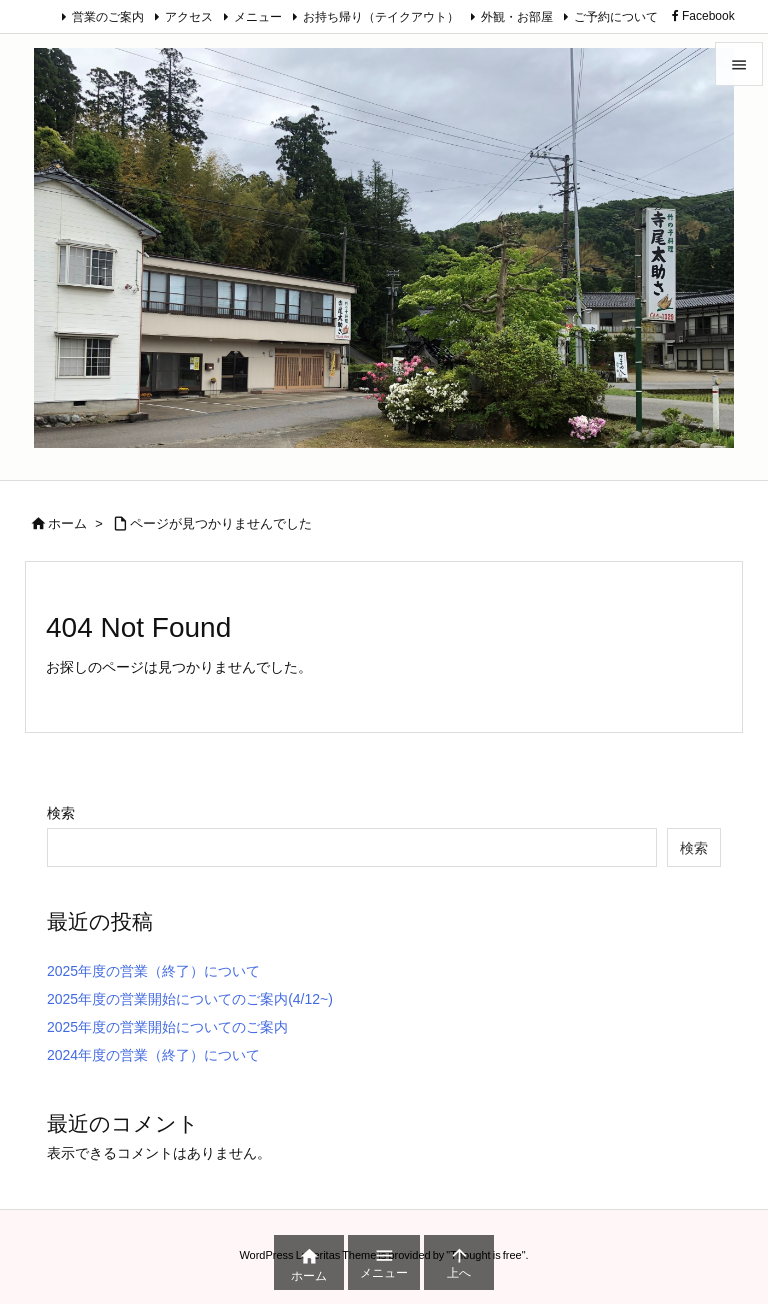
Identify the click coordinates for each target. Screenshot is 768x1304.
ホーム (67, 523)
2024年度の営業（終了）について (153, 1055)
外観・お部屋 (517, 17)
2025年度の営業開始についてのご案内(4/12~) (190, 999)
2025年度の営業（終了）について (153, 971)
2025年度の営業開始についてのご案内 (167, 1027)
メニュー (258, 17)
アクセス (189, 17)
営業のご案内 (108, 17)
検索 (61, 813)
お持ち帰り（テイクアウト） (381, 17)
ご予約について (616, 17)
